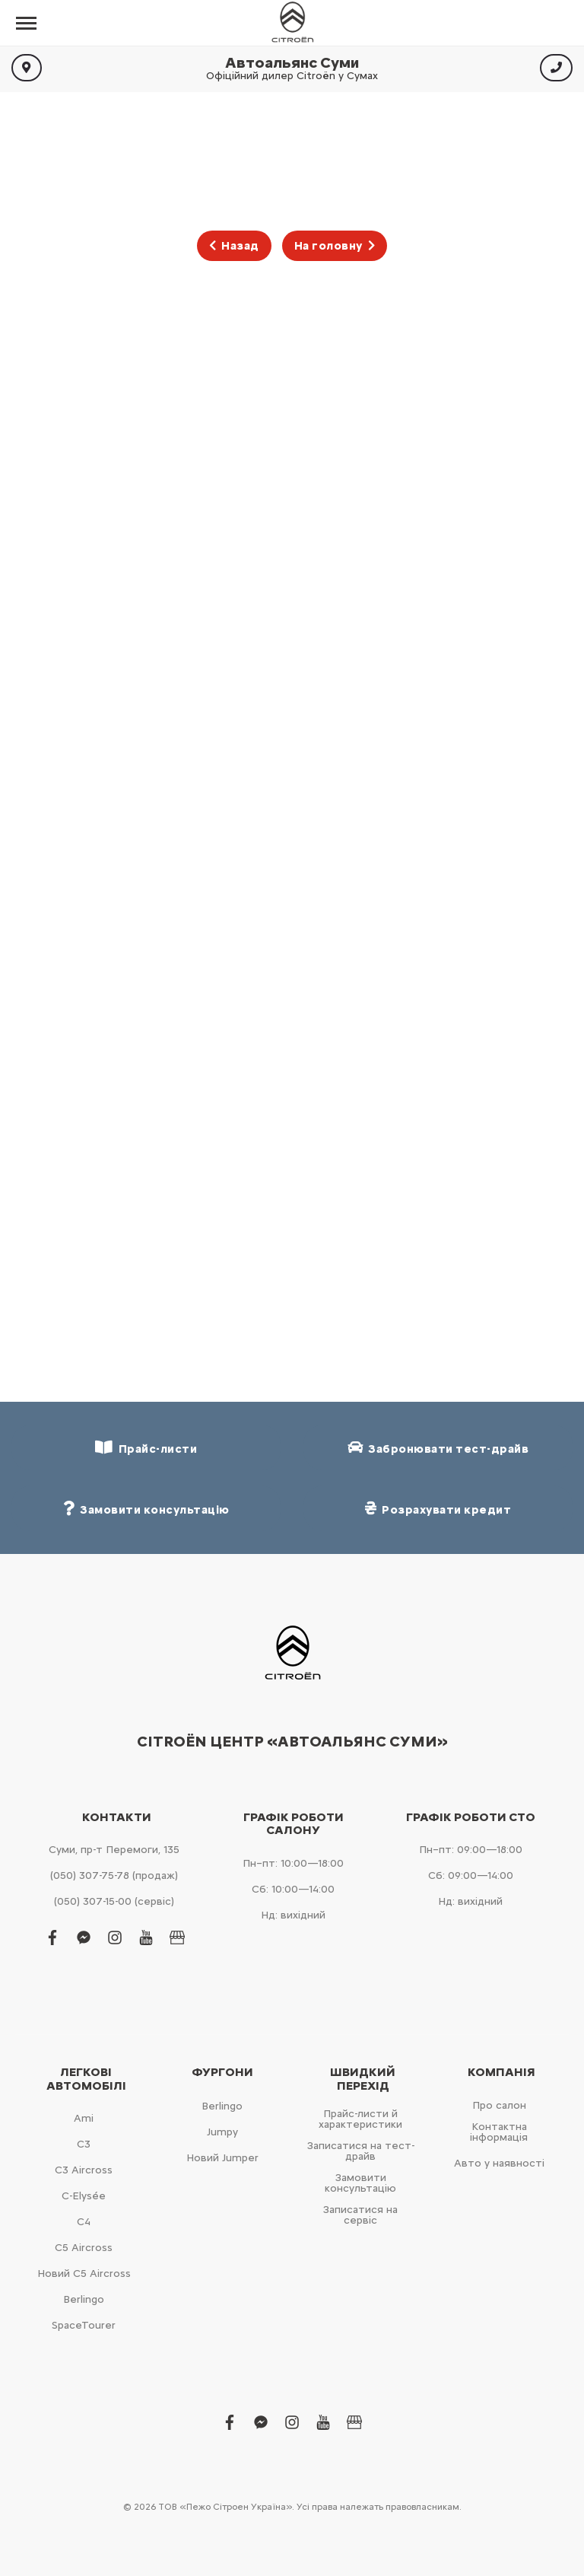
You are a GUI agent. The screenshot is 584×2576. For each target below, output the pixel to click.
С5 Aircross (84, 2247)
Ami (84, 2118)
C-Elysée (84, 2195)
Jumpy (222, 2131)
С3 (83, 2144)
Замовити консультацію (360, 2183)
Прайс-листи (146, 1448)
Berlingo (83, 2299)
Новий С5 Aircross (84, 2273)
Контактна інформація (499, 2132)
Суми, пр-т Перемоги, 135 (114, 1849)
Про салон (499, 2105)
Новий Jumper (222, 2157)
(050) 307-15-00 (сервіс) (114, 1901)
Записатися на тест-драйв (360, 2151)
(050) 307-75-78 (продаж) (114, 1875)
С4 (83, 2221)
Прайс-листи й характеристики (360, 2119)
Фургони (222, 2072)
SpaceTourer (84, 2325)
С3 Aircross (84, 2170)
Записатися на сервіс (360, 2215)
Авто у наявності (499, 2163)
